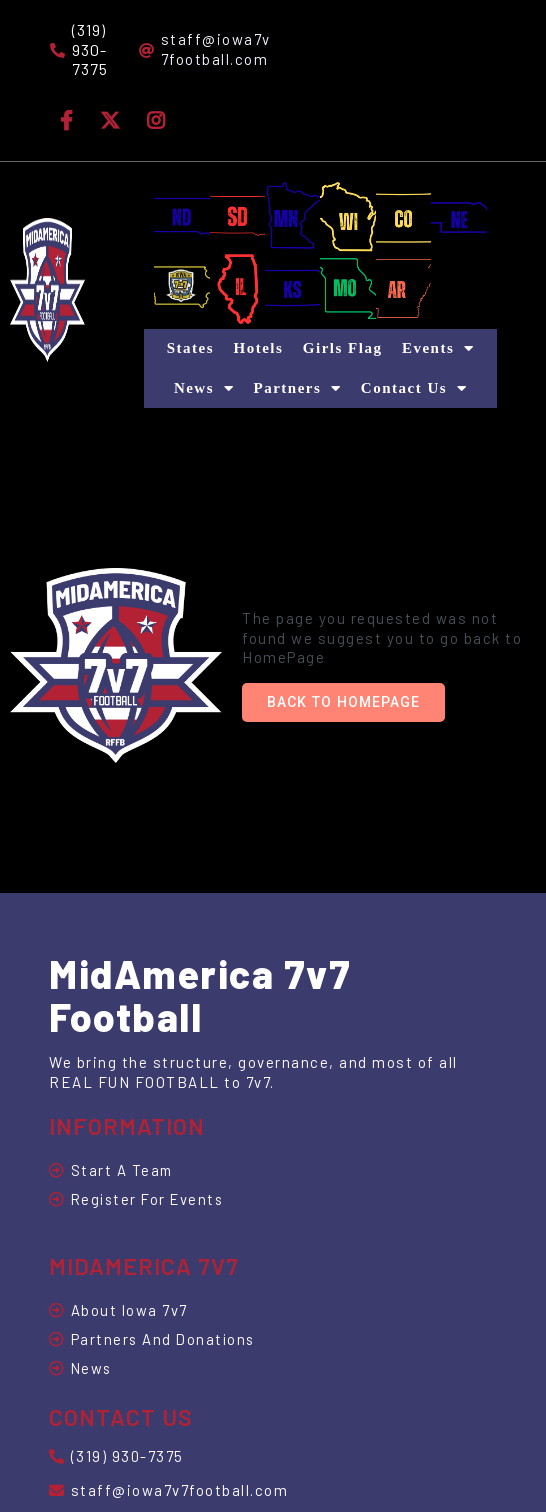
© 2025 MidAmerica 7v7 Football (174, 1422)
